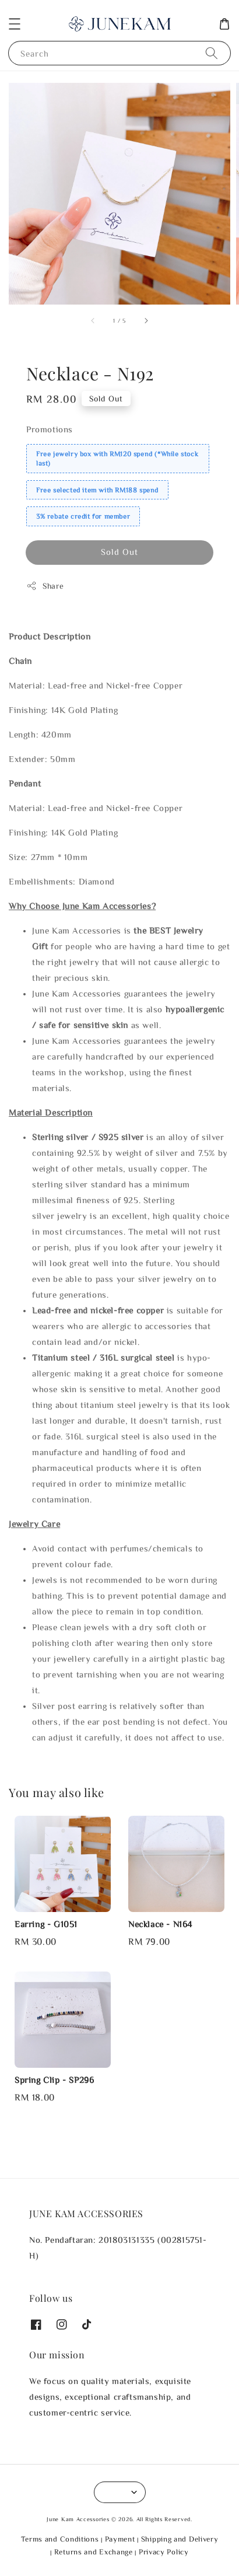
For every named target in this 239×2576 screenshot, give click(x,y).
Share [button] (45, 586)
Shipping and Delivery (180, 2539)
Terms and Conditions (60, 2539)
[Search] (211, 52)
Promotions (49, 429)
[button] (14, 24)
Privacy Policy (164, 2552)
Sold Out (119, 551)
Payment (120, 2539)
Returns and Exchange (93, 2552)
